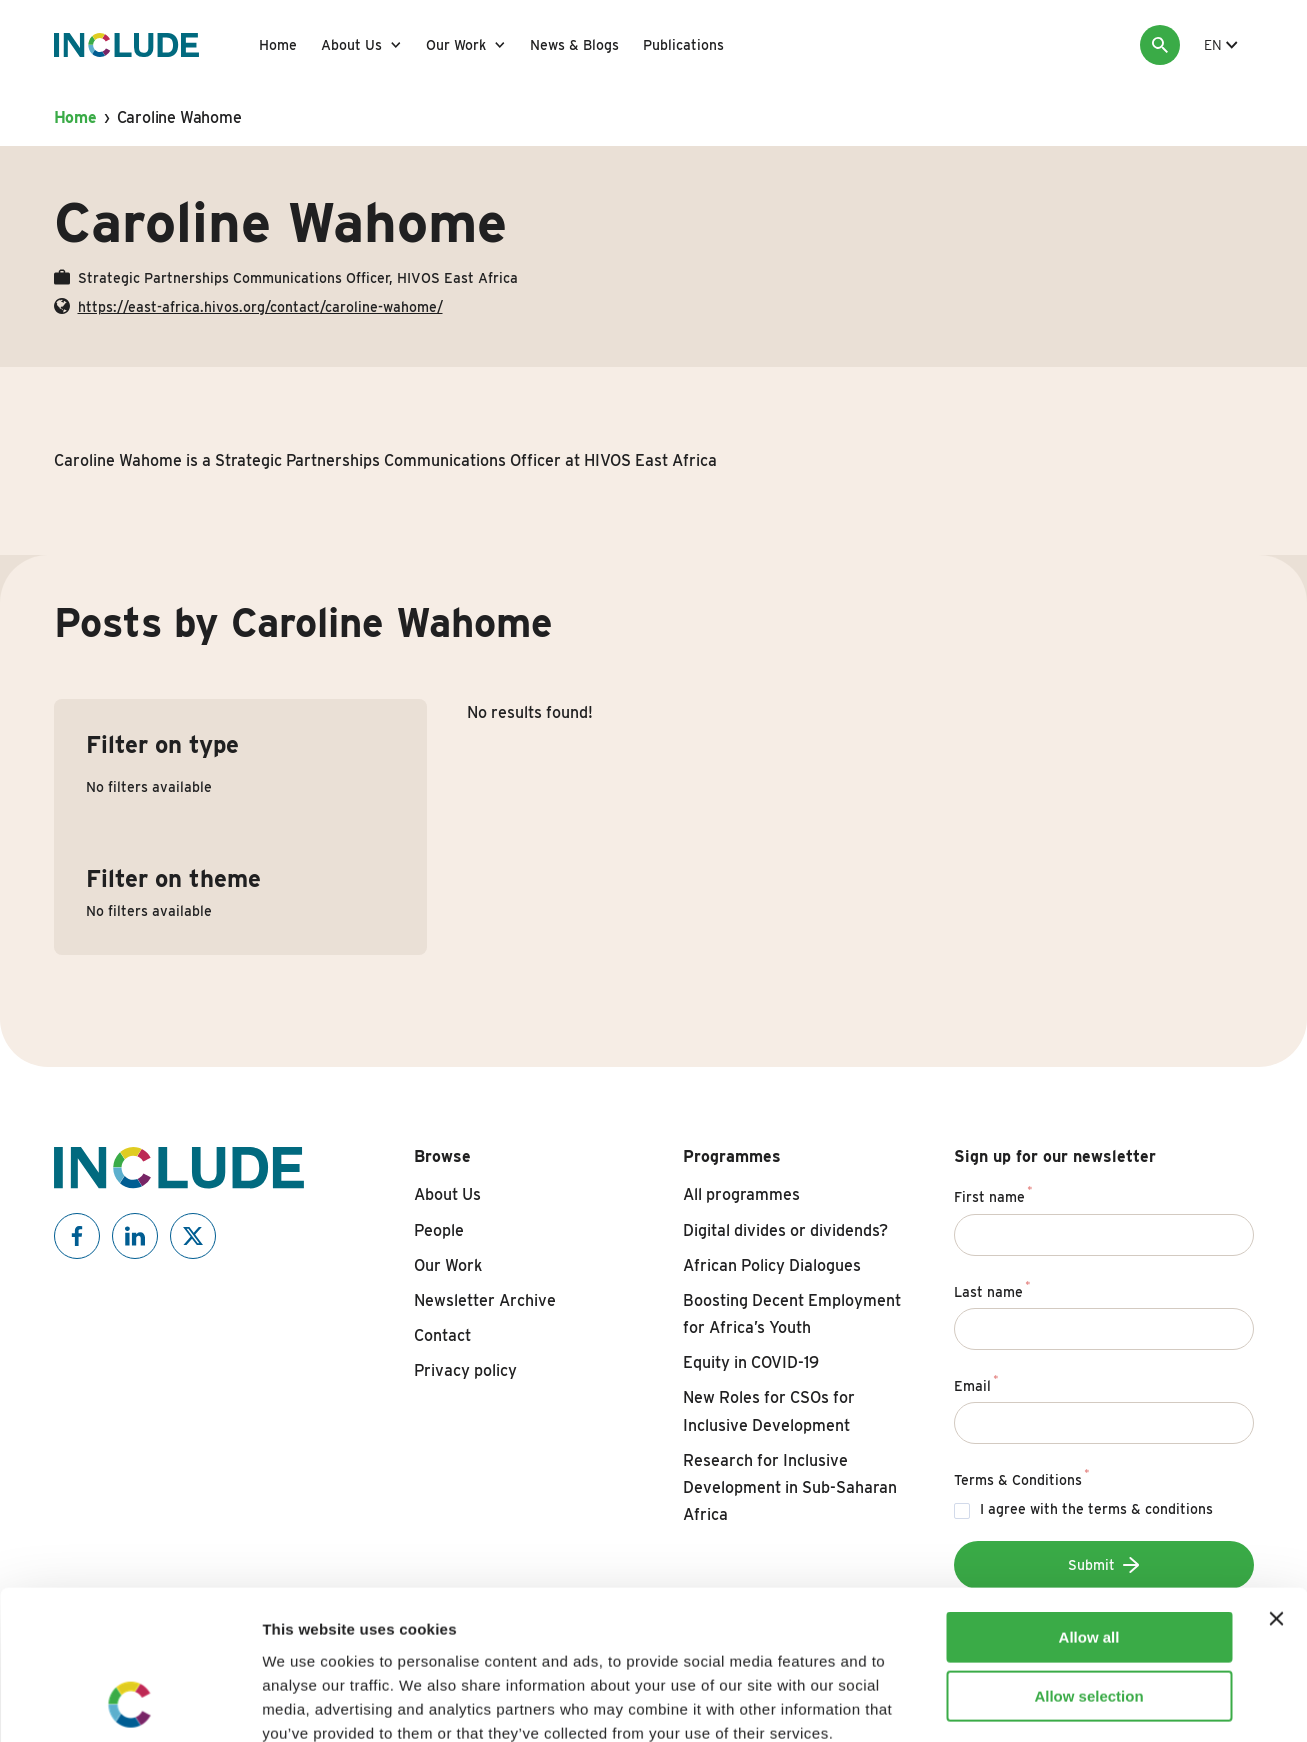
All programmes (741, 1194)
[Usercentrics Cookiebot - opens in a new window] (129, 1703)
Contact (442, 1335)
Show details (1049, 1702)
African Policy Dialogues (772, 1265)
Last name (992, 1289)
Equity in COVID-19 (751, 1362)
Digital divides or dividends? (785, 1230)
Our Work (456, 45)
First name (993, 1194)
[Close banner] (1276, 1479)
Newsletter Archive (485, 1300)
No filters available (149, 787)
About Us (351, 45)
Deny (1089, 1614)
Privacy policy (465, 1370)
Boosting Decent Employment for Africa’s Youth (792, 1314)
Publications (683, 45)
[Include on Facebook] (77, 1236)
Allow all (1089, 1497)
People (439, 1230)
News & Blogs (574, 45)
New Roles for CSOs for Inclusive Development (769, 1411)
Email (976, 1383)
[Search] (1160, 45)
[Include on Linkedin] (135, 1236)
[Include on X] (193, 1236)
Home (278, 45)
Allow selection (1088, 1556)
